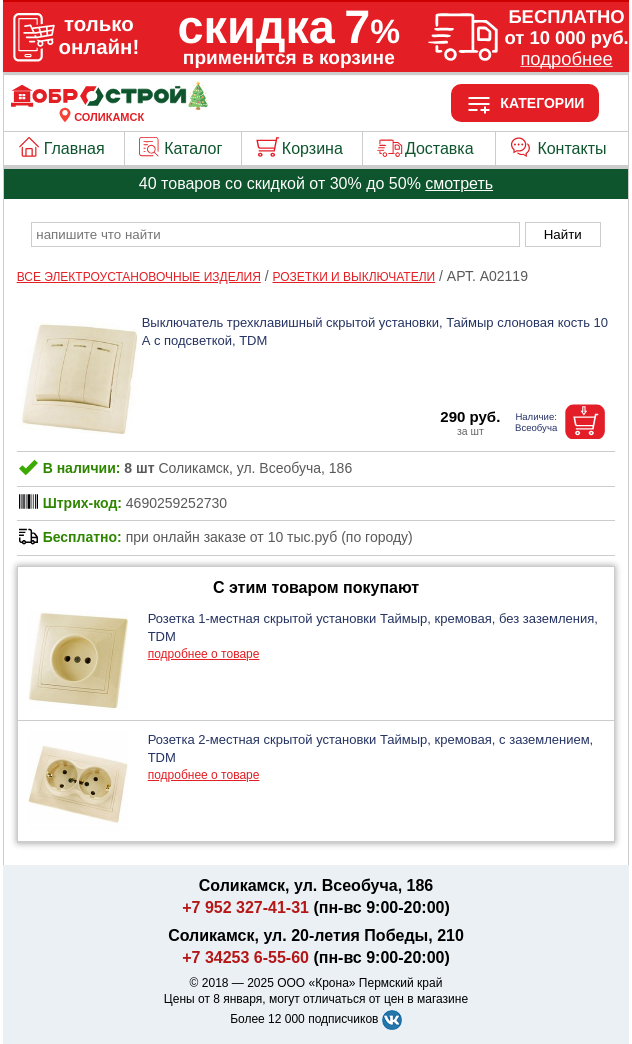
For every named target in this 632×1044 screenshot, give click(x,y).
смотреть (459, 183)
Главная (74, 148)
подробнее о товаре (204, 654)
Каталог (193, 148)
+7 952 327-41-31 (245, 907)
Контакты (571, 148)
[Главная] (109, 105)
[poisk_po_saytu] (275, 234)
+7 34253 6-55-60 (245, 957)
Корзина (312, 148)
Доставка (439, 148)
